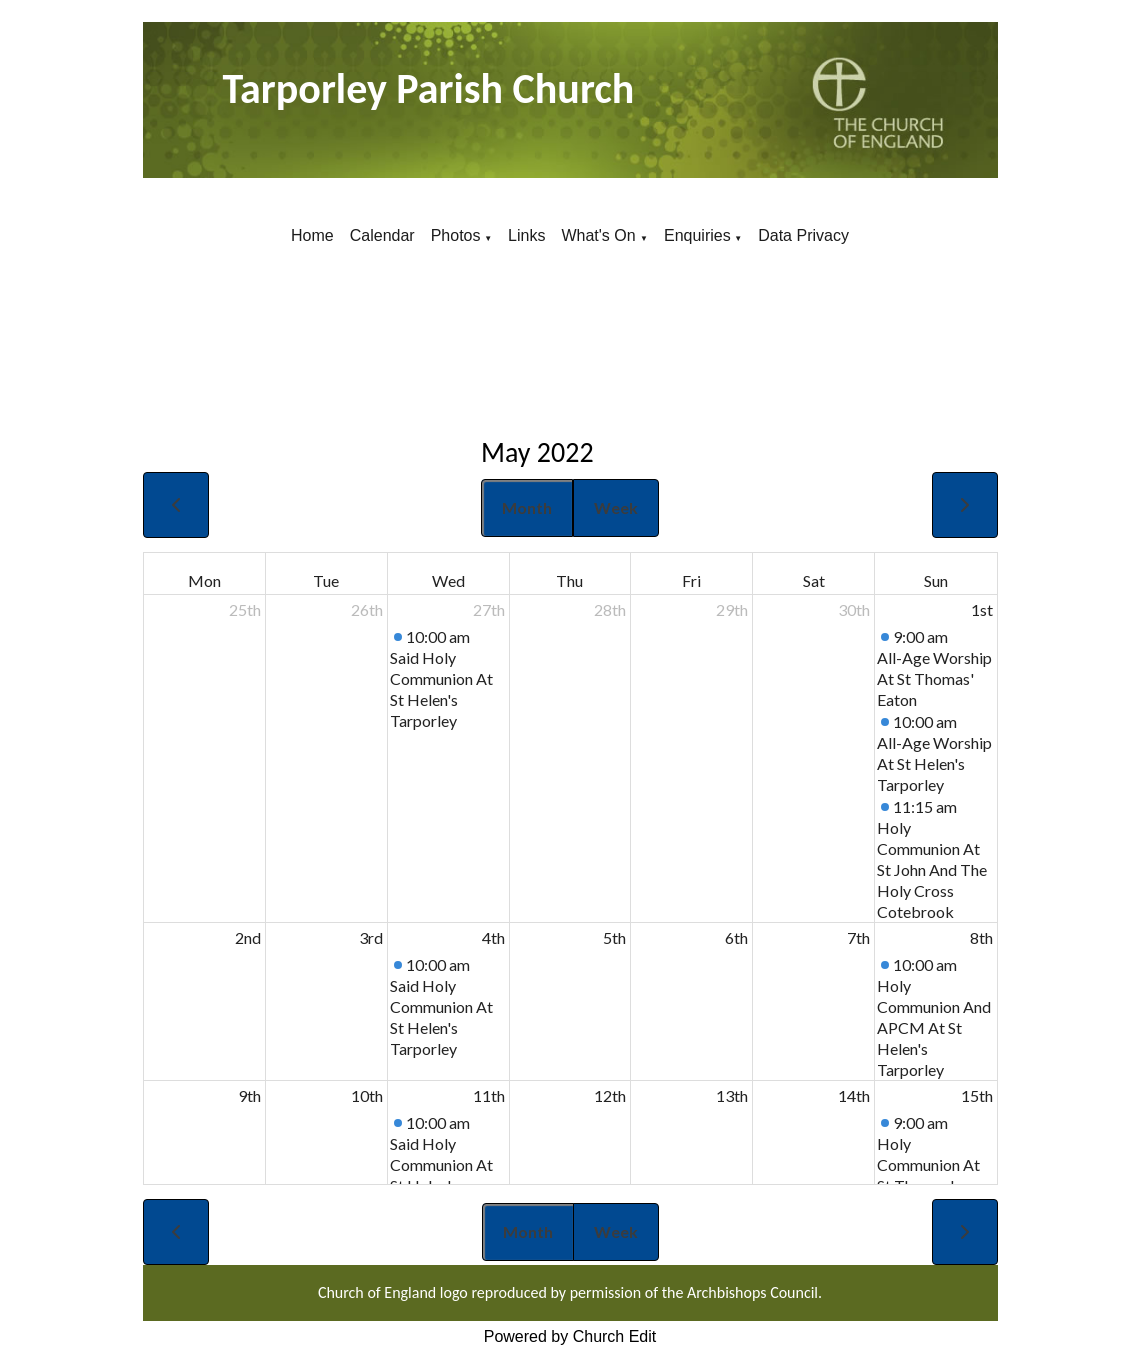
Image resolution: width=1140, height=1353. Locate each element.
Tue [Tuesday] (326, 580)
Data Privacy (803, 235)
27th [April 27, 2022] (489, 609)
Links (526, 235)
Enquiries (697, 235)
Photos (456, 235)
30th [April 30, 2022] (854, 609)
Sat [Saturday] (814, 580)
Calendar (382, 235)
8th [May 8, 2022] (981, 937)
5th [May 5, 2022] (614, 937)
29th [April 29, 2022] (732, 609)
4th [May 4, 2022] (493, 937)
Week (616, 507)
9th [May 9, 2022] (249, 1095)
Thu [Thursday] (569, 580)
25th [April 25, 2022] (245, 609)
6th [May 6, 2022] (736, 937)
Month (527, 507)
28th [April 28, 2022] (610, 609)
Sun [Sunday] (936, 580)
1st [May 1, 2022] (982, 609)
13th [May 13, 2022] (732, 1095)
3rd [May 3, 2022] (371, 937)
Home (312, 235)
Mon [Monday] (204, 580)
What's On (600, 235)
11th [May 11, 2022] (489, 1095)
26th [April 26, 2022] (367, 609)
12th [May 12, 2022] (610, 1095)
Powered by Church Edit (570, 1336)
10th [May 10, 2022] (367, 1095)
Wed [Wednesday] (448, 580)
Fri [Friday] (691, 580)
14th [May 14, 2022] (854, 1095)
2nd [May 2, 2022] (248, 937)
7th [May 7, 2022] (858, 937)
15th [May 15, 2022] (977, 1095)
